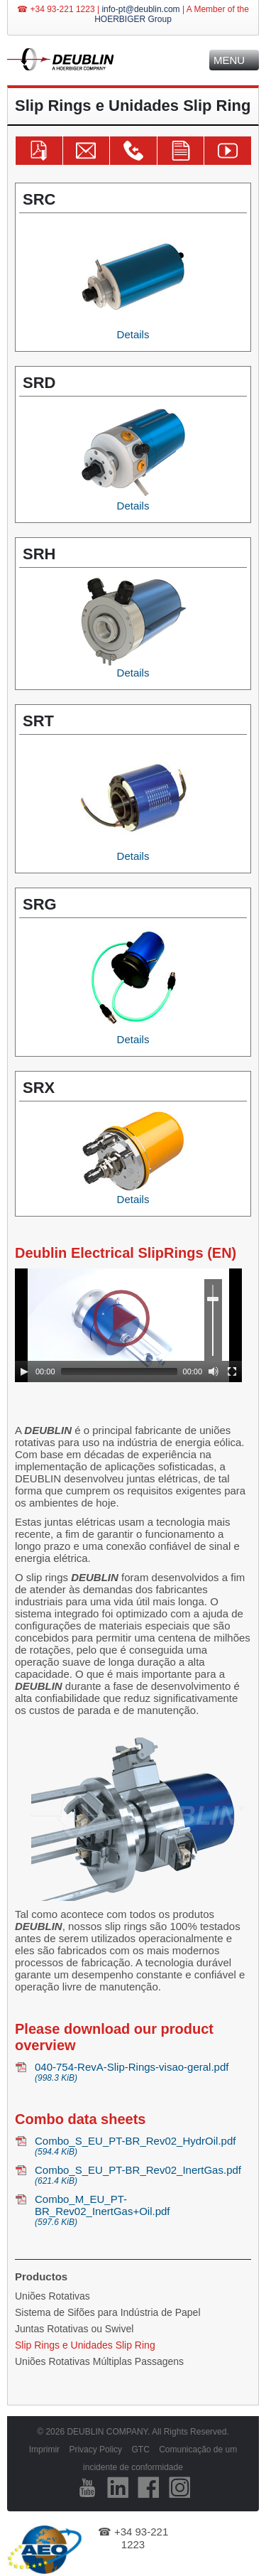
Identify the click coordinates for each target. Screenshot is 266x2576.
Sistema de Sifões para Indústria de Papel (108, 2312)
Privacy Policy (95, 2449)
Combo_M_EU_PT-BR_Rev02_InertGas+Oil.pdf (143, 2210)
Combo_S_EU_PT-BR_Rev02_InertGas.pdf (143, 2175)
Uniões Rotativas (52, 2296)
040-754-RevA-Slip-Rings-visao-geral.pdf (143, 2072)
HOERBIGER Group (133, 19)
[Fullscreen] (232, 1371)
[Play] (24, 1371)
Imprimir (44, 2449)
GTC (140, 2449)
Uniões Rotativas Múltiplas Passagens (99, 2361)
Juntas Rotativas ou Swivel (74, 2328)
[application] (128, 1325)
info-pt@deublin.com (140, 9)
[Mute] (213, 1371)
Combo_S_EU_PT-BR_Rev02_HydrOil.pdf (143, 2146)
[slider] (119, 1371)
